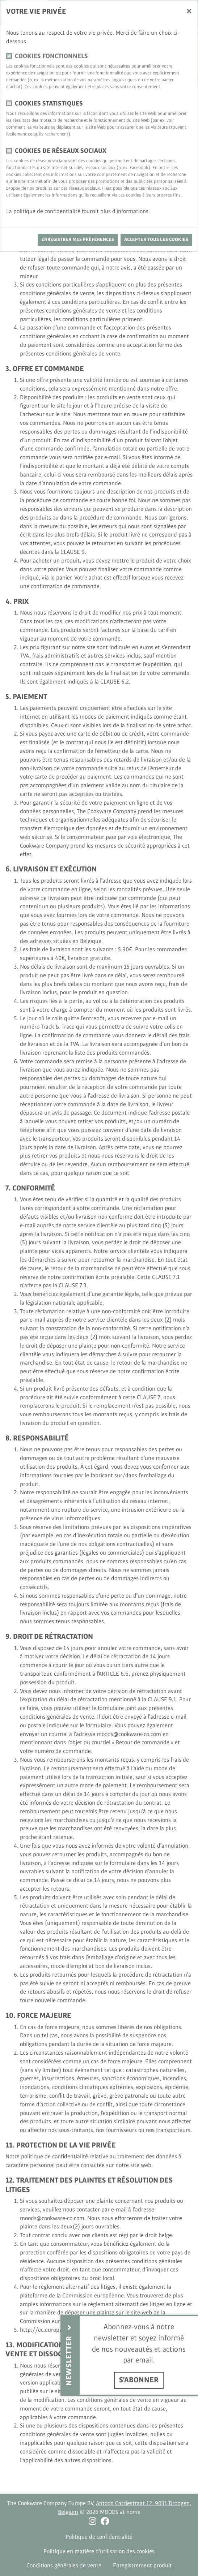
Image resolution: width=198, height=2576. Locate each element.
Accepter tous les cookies (156, 239)
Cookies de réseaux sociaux (60, 150)
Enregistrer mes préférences (77, 239)
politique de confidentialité (47, 211)
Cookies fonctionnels (51, 56)
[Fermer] (189, 10)
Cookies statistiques (49, 103)
